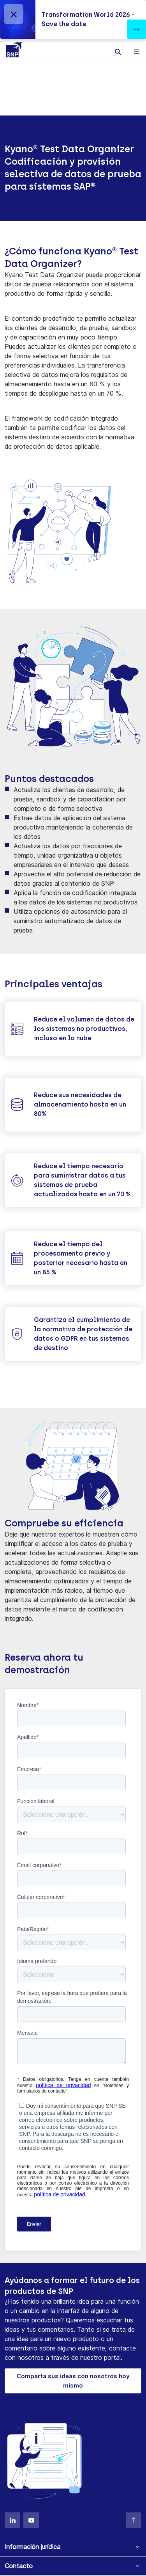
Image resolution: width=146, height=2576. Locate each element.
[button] (136, 29)
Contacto (19, 2566)
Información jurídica (32, 2547)
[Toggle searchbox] (118, 51)
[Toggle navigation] (136, 51)
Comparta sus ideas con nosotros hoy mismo (73, 2380)
